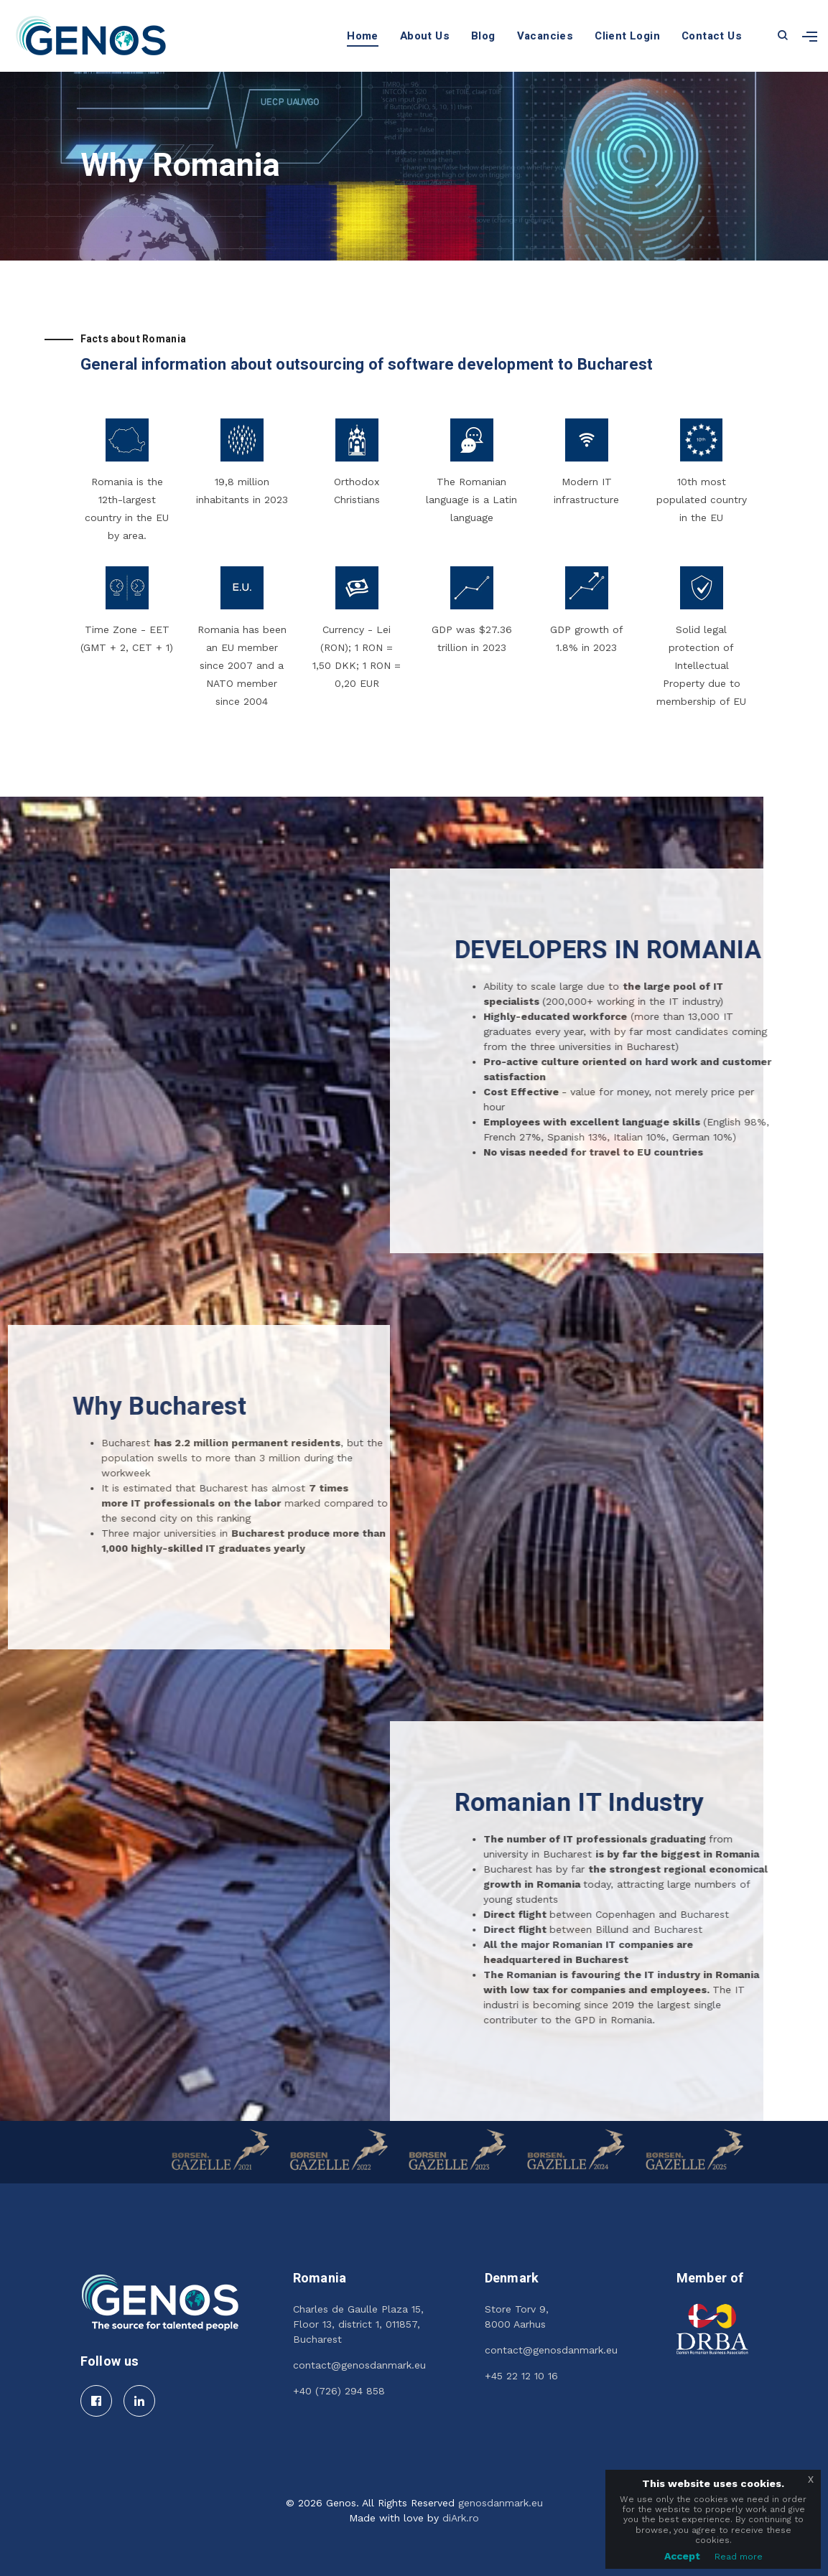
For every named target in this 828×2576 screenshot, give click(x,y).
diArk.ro (460, 2518)
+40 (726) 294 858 (339, 2391)
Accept (682, 2556)
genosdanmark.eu (500, 2503)
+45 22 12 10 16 (521, 2375)
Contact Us (712, 36)
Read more (739, 2557)
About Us (425, 36)
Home (362, 36)
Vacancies (545, 36)
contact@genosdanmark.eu (359, 2365)
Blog (483, 36)
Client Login (627, 36)
